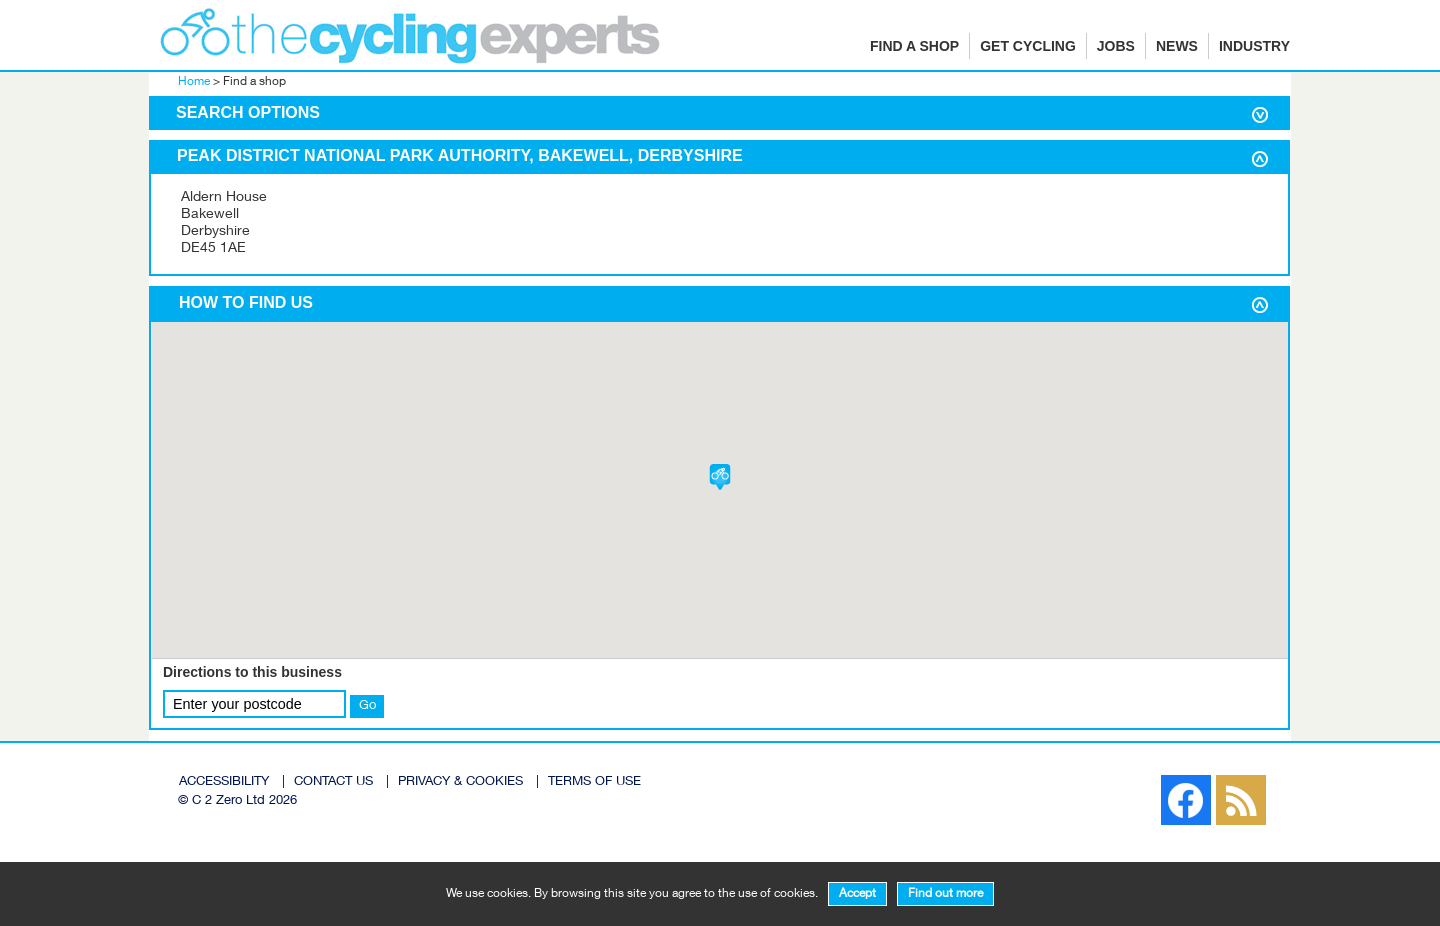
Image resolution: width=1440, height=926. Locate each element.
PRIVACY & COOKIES (460, 782)
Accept (857, 894)
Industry (1254, 46)
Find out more (945, 894)
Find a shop (914, 46)
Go (367, 706)
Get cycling (1028, 46)
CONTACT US (333, 782)
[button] (720, 477)
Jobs (1116, 46)
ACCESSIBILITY (224, 782)
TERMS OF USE (594, 782)
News (1177, 46)
